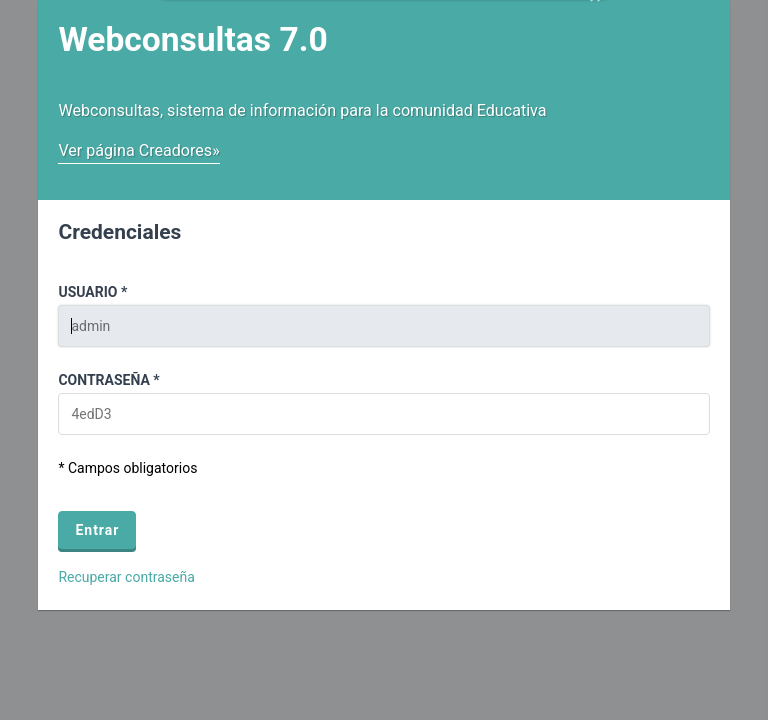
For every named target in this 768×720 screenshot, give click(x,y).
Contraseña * (108, 380)
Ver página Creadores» (138, 150)
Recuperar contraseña (126, 577)
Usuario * (92, 292)
